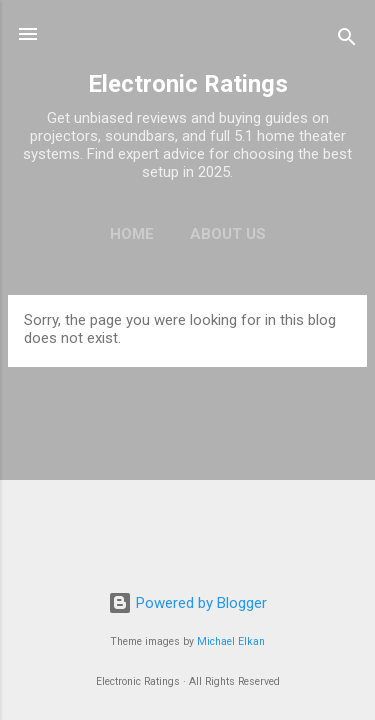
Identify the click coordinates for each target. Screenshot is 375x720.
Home (132, 234)
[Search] (347, 40)
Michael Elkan (231, 641)
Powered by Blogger (187, 603)
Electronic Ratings (188, 84)
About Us (228, 234)
